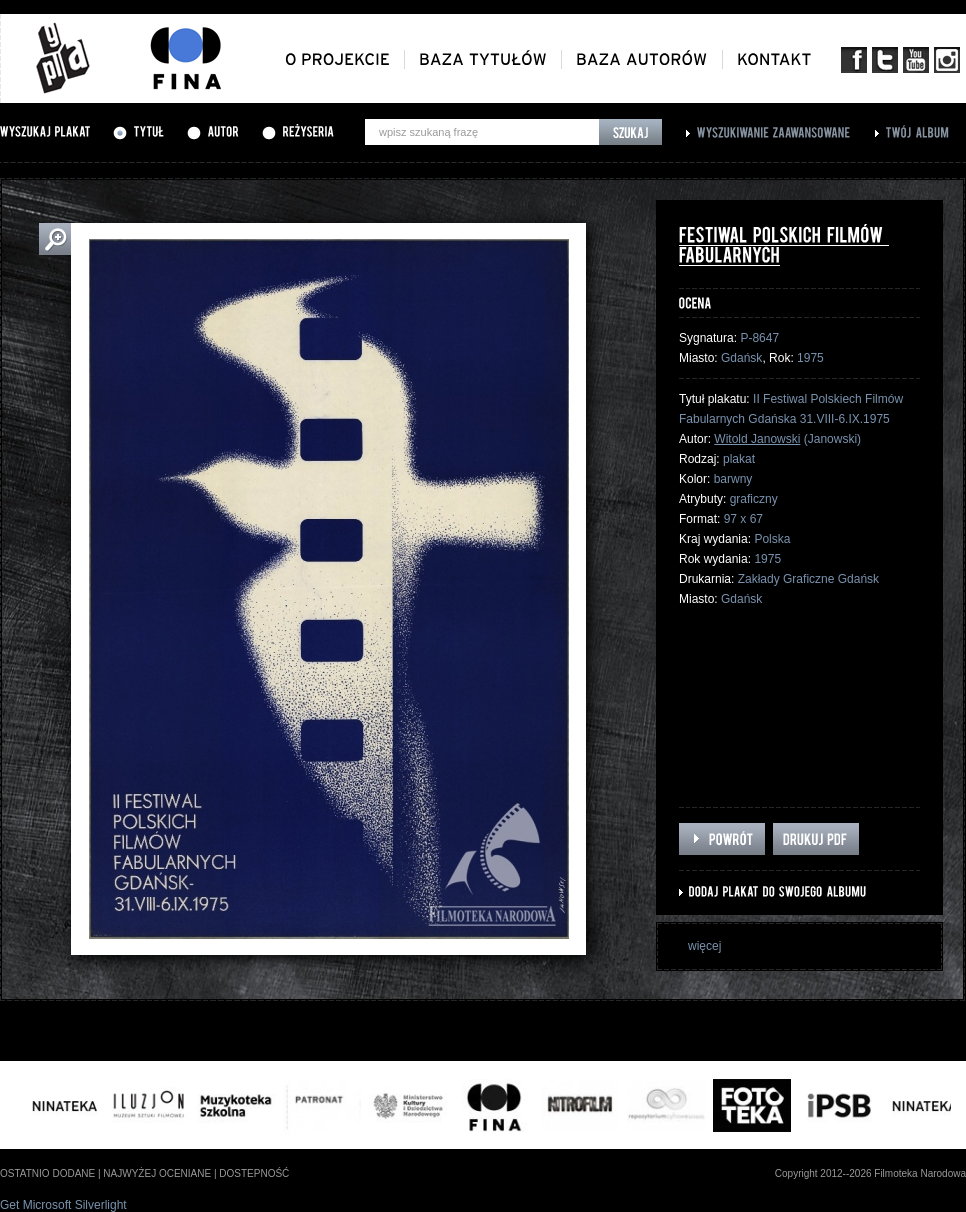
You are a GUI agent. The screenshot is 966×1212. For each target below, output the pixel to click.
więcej (704, 946)
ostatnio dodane (47, 1173)
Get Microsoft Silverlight (63, 1205)
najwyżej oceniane (157, 1173)
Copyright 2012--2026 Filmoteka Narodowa (870, 1173)
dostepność (254, 1173)
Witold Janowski (757, 439)
